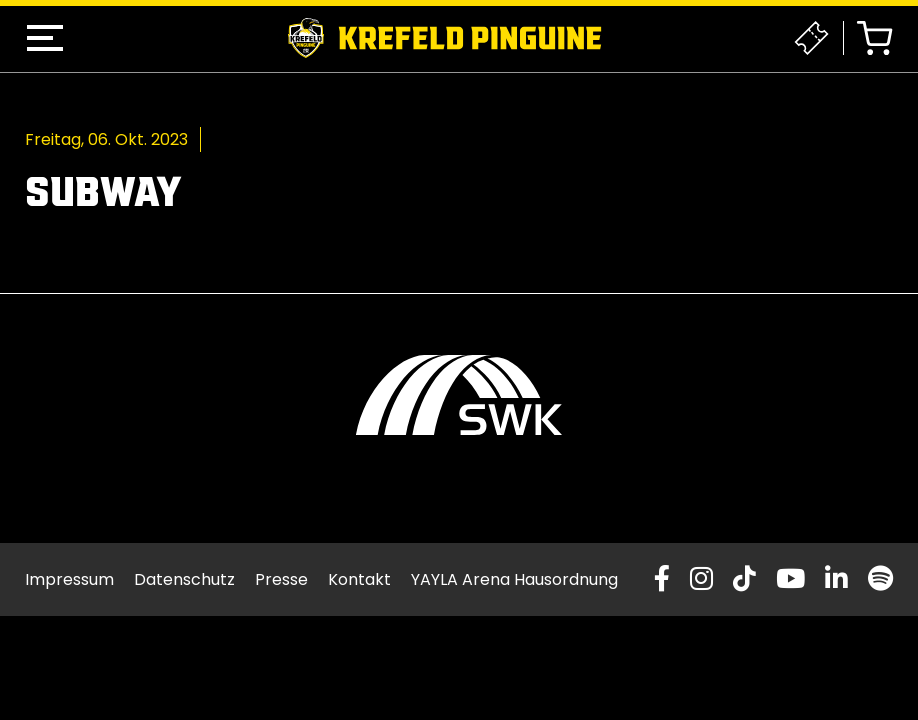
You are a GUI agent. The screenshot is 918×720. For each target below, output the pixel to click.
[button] (45, 38)
